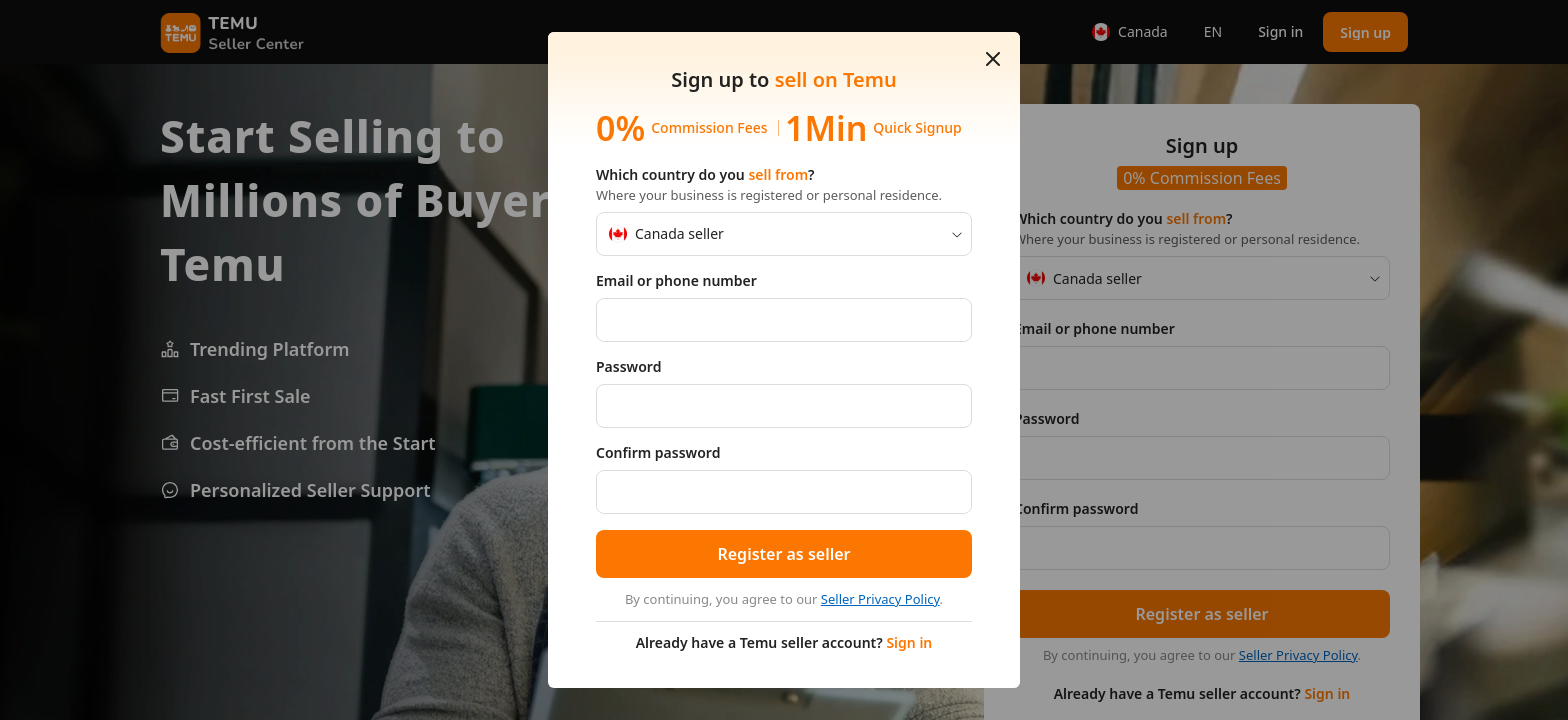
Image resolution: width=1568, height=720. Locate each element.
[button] (993, 59)
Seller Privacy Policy (880, 599)
